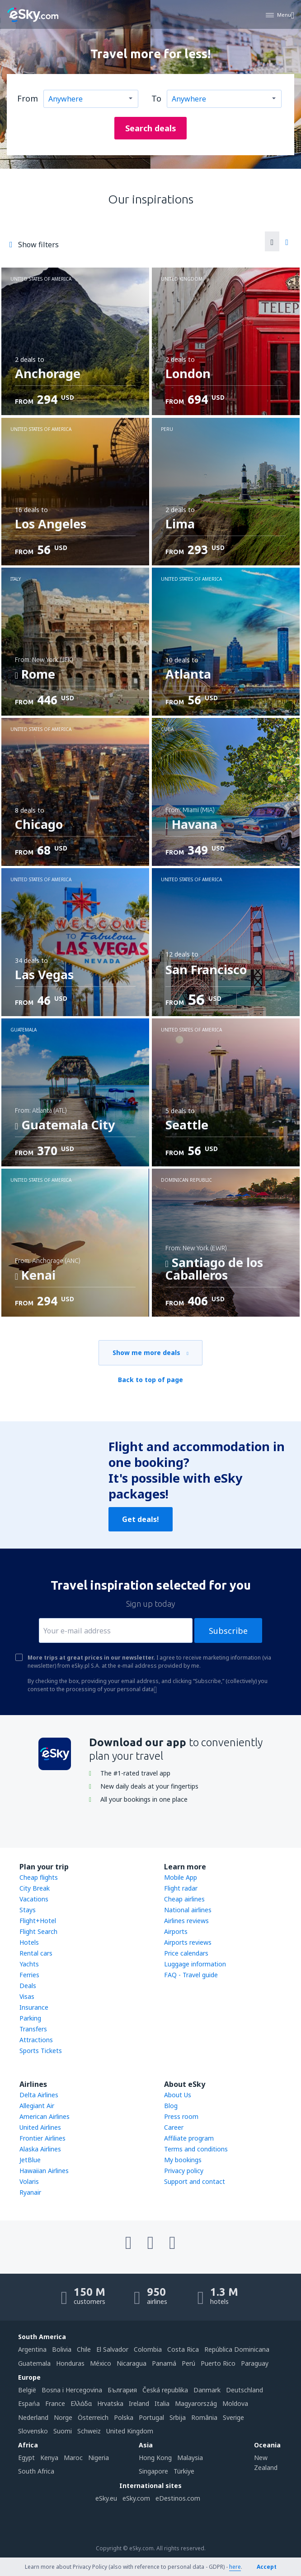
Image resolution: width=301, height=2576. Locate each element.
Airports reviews (188, 1942)
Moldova (235, 2403)
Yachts (29, 1964)
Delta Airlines (38, 2094)
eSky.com (136, 2498)
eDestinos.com (177, 2498)
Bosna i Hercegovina (72, 2390)
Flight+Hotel (37, 1920)
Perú (188, 2363)
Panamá (164, 2363)
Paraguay (254, 2363)
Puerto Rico (218, 2363)
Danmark (207, 2390)
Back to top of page (150, 1379)
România (204, 2417)
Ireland (139, 2403)
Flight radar (181, 1888)
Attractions (36, 2039)
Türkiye (184, 2471)
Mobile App (180, 1877)
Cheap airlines (184, 1899)
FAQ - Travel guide (191, 1974)
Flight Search (38, 1931)
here (235, 2567)
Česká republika (165, 2390)
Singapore (153, 2471)
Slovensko (33, 2431)
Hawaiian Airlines (44, 2170)
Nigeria (98, 2457)
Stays (27, 1909)
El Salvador (112, 2349)
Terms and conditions (196, 2149)
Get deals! (140, 1519)
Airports (176, 1931)
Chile (84, 2349)
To (156, 98)
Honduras (70, 2363)
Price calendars (186, 1953)
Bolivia (61, 2349)
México (100, 2363)
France (55, 2403)
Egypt (26, 2457)
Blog (171, 2105)
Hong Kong (155, 2457)
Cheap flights (38, 1877)
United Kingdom (129, 2431)
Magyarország (196, 2403)
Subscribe (228, 1630)
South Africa (36, 2471)
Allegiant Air (36, 2105)
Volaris (29, 2181)
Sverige (233, 2417)
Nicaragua (131, 2363)
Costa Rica (183, 2349)
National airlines (188, 1909)
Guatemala (34, 2363)
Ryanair (30, 2192)
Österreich (93, 2417)
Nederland (33, 2417)
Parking (30, 2018)
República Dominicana (236, 2349)
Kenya (49, 2457)
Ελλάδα (81, 2403)
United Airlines (40, 2127)
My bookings (183, 2159)
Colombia (148, 2349)
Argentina (32, 2349)
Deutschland (244, 2390)
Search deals (150, 128)
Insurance (33, 2007)
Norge (63, 2417)
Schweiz (89, 2431)
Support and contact (194, 2181)
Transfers (33, 2029)
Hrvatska (110, 2403)
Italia (162, 2403)
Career (173, 2127)
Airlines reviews (186, 1920)
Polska (123, 2417)
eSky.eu (106, 2498)
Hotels (29, 1942)
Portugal (151, 2417)
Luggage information (195, 1964)
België (27, 2390)
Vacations (33, 1899)
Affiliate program (189, 2138)
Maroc (73, 2457)
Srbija (177, 2417)
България (122, 2390)
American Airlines (44, 2116)
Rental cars (35, 1953)
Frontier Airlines (42, 2138)
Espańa (29, 2403)
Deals (27, 1985)
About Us (177, 2094)
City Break (34, 1888)
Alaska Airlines (40, 2149)
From (27, 98)
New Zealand (265, 2462)
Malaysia (190, 2457)
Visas (26, 1996)
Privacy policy (183, 2170)
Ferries (29, 1974)
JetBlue (30, 2159)
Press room (181, 2116)
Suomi (62, 2431)
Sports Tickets (40, 2050)
